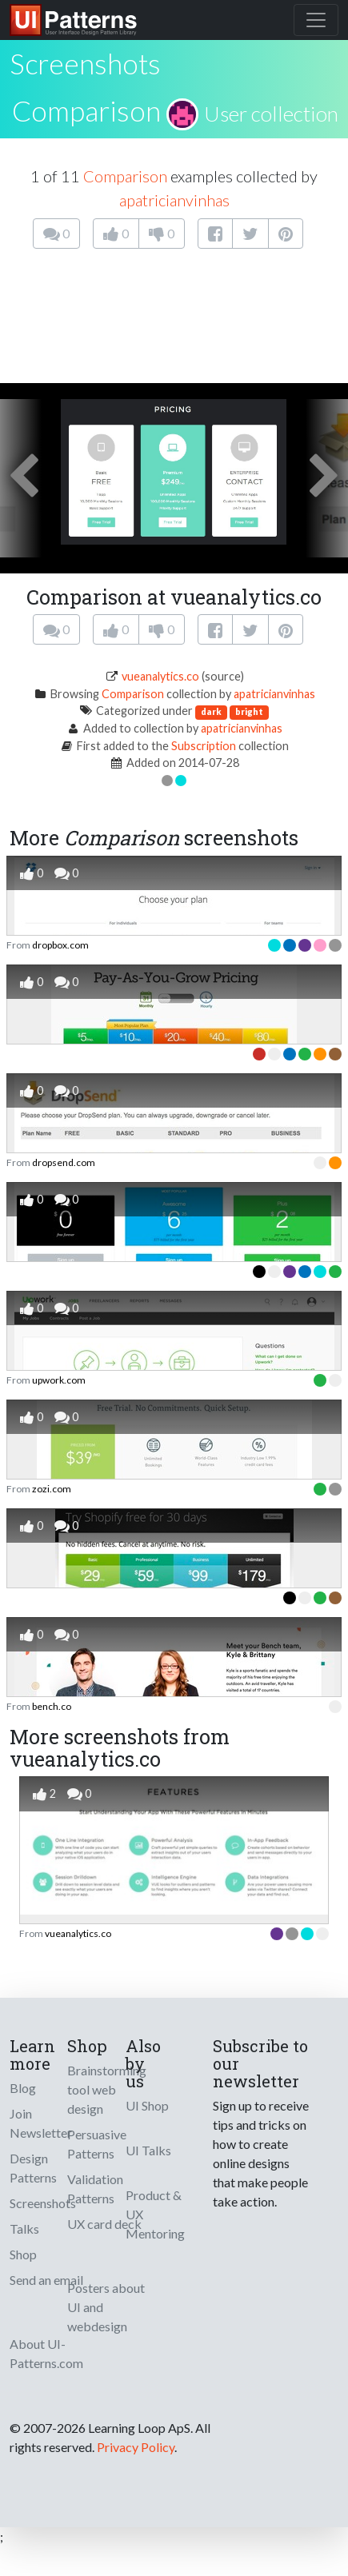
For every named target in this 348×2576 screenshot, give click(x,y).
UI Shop (147, 2105)
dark (211, 711)
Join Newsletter (41, 2123)
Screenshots (43, 2203)
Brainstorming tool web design (106, 2089)
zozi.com (51, 1489)
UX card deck (104, 2223)
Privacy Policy (135, 2446)
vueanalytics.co (160, 676)
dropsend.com (63, 1162)
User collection (271, 113)
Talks (24, 2228)
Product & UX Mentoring (155, 2214)
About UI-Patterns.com (46, 2353)
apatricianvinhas (174, 200)
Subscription (203, 746)
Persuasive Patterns (96, 2144)
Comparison (86, 110)
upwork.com (59, 1380)
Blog (23, 2087)
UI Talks (148, 2150)
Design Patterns (33, 2168)
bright (249, 711)
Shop (23, 2254)
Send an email (46, 2279)
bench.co (51, 1706)
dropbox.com (60, 945)
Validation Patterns (95, 2188)
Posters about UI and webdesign (106, 2307)
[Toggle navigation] (316, 20)
